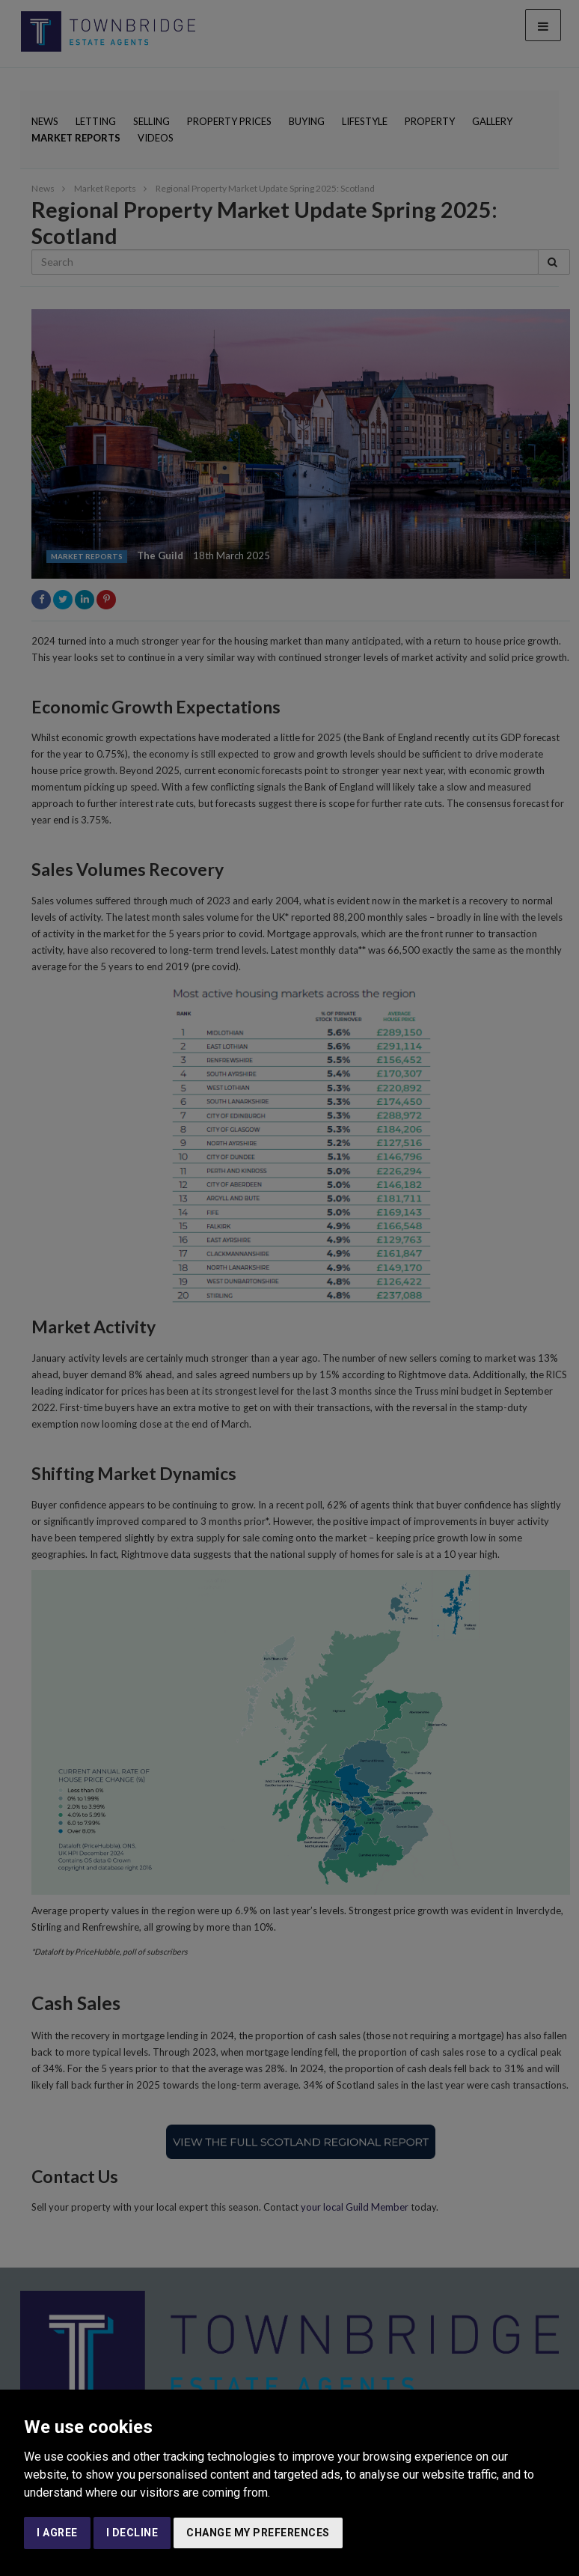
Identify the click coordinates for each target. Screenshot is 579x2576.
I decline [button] (132, 2533)
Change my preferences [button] (258, 2533)
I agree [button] (57, 2533)
